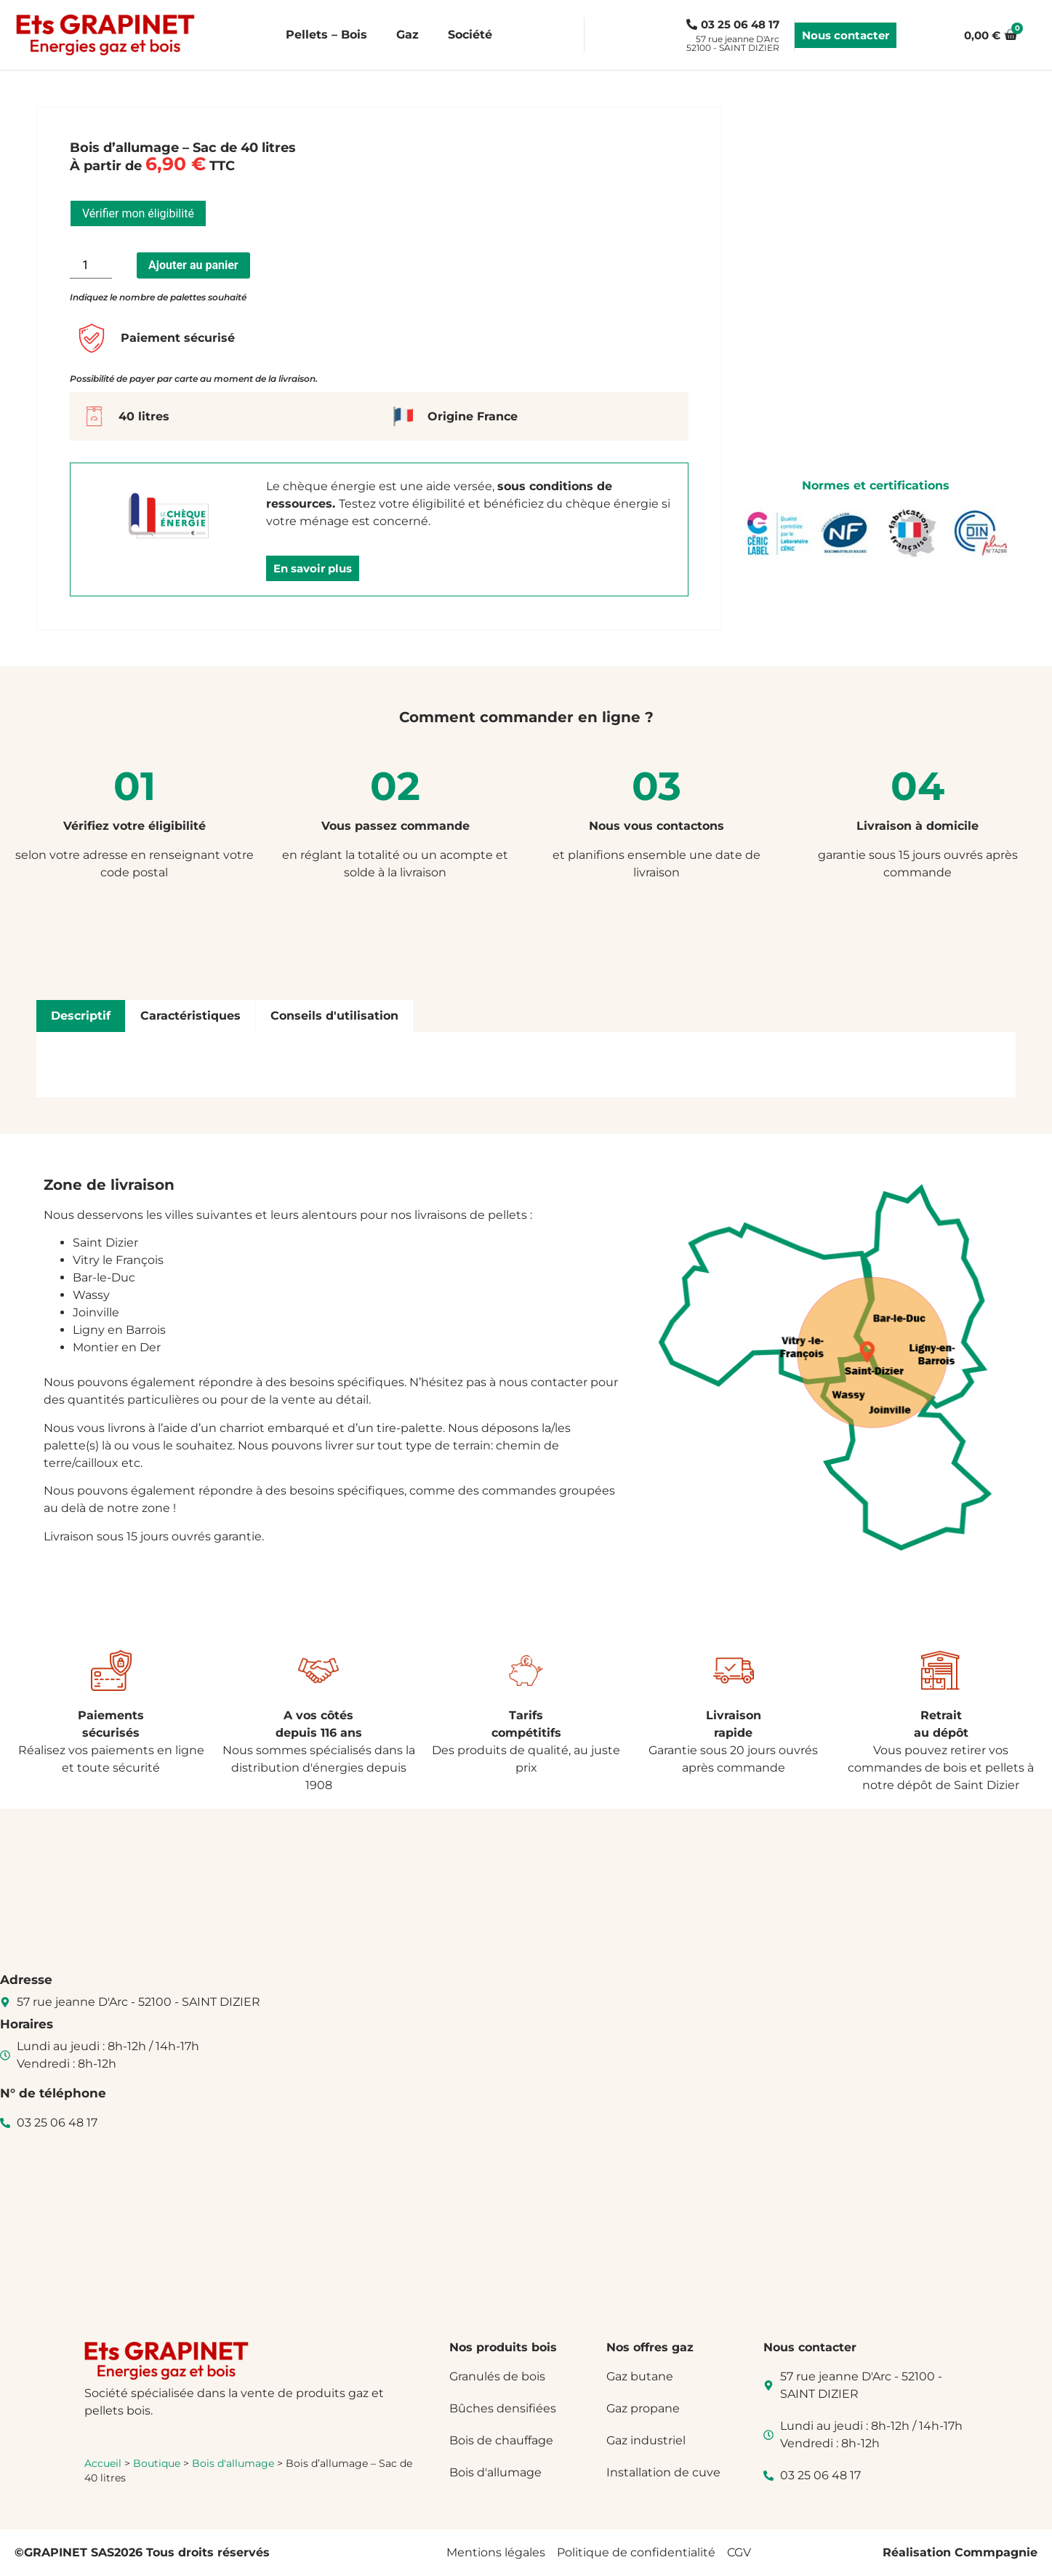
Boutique (156, 2463)
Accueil (102, 2463)
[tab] (81, 1016)
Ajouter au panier (193, 265)
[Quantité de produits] (91, 265)
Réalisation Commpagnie (960, 2552)
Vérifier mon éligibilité (138, 213)
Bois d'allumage (233, 2463)
